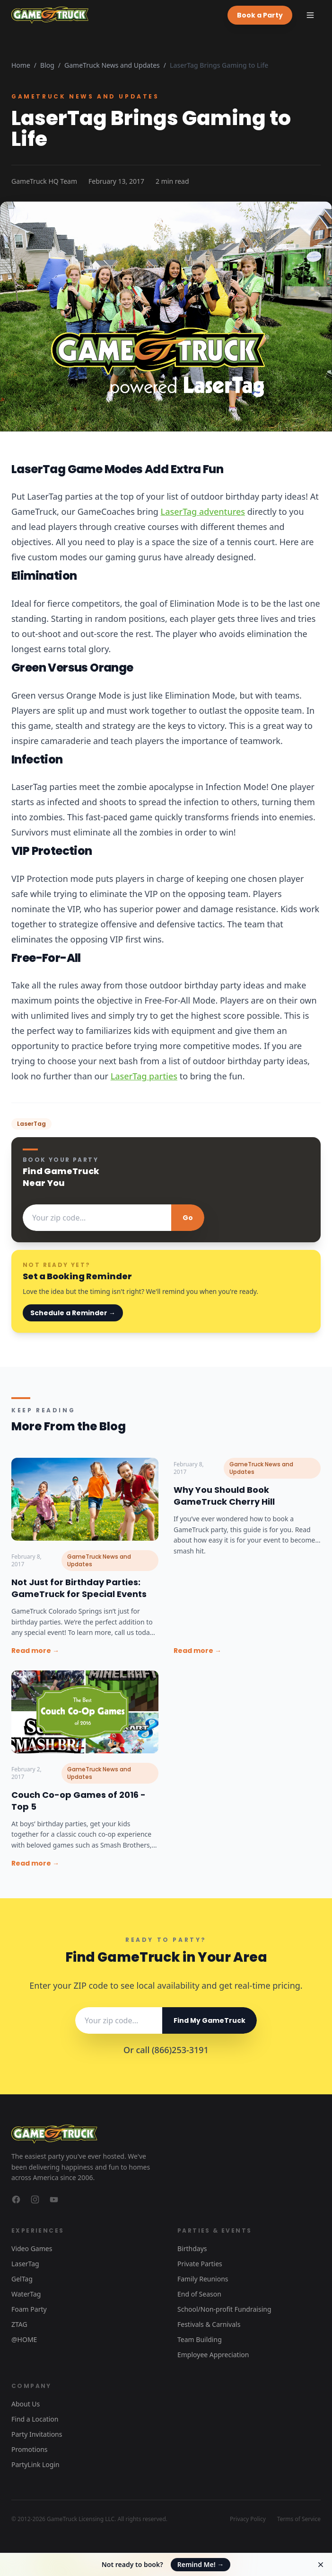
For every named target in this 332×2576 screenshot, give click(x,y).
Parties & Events (214, 2230)
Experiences (37, 2230)
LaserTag (25, 2263)
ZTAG (19, 2324)
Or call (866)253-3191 (166, 2049)
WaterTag (26, 2293)
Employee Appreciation (213, 2354)
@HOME (24, 2339)
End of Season (199, 2293)
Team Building (199, 2339)
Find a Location (34, 2418)
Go (188, 1217)
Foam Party (29, 2309)
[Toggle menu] (310, 15)
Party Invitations (36, 2434)
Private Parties (199, 2263)
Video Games (31, 2248)
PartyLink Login (35, 2464)
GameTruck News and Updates (112, 65)
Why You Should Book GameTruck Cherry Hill (224, 1496)
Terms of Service (299, 2519)
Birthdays (192, 2248)
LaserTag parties (144, 1076)
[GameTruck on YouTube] (54, 2199)
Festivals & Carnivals (208, 2324)
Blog (47, 65)
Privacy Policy (248, 2519)
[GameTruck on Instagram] (35, 2199)
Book (260, 15)
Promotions (29, 2449)
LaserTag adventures (203, 511)
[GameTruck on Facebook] (16, 2199)
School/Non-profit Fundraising (224, 2309)
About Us (25, 2403)
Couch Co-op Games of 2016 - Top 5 (78, 1801)
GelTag (22, 2278)
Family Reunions (202, 2278)
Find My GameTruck (209, 2020)
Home (20, 65)
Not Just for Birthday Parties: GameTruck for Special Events (79, 1588)
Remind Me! (200, 2564)
